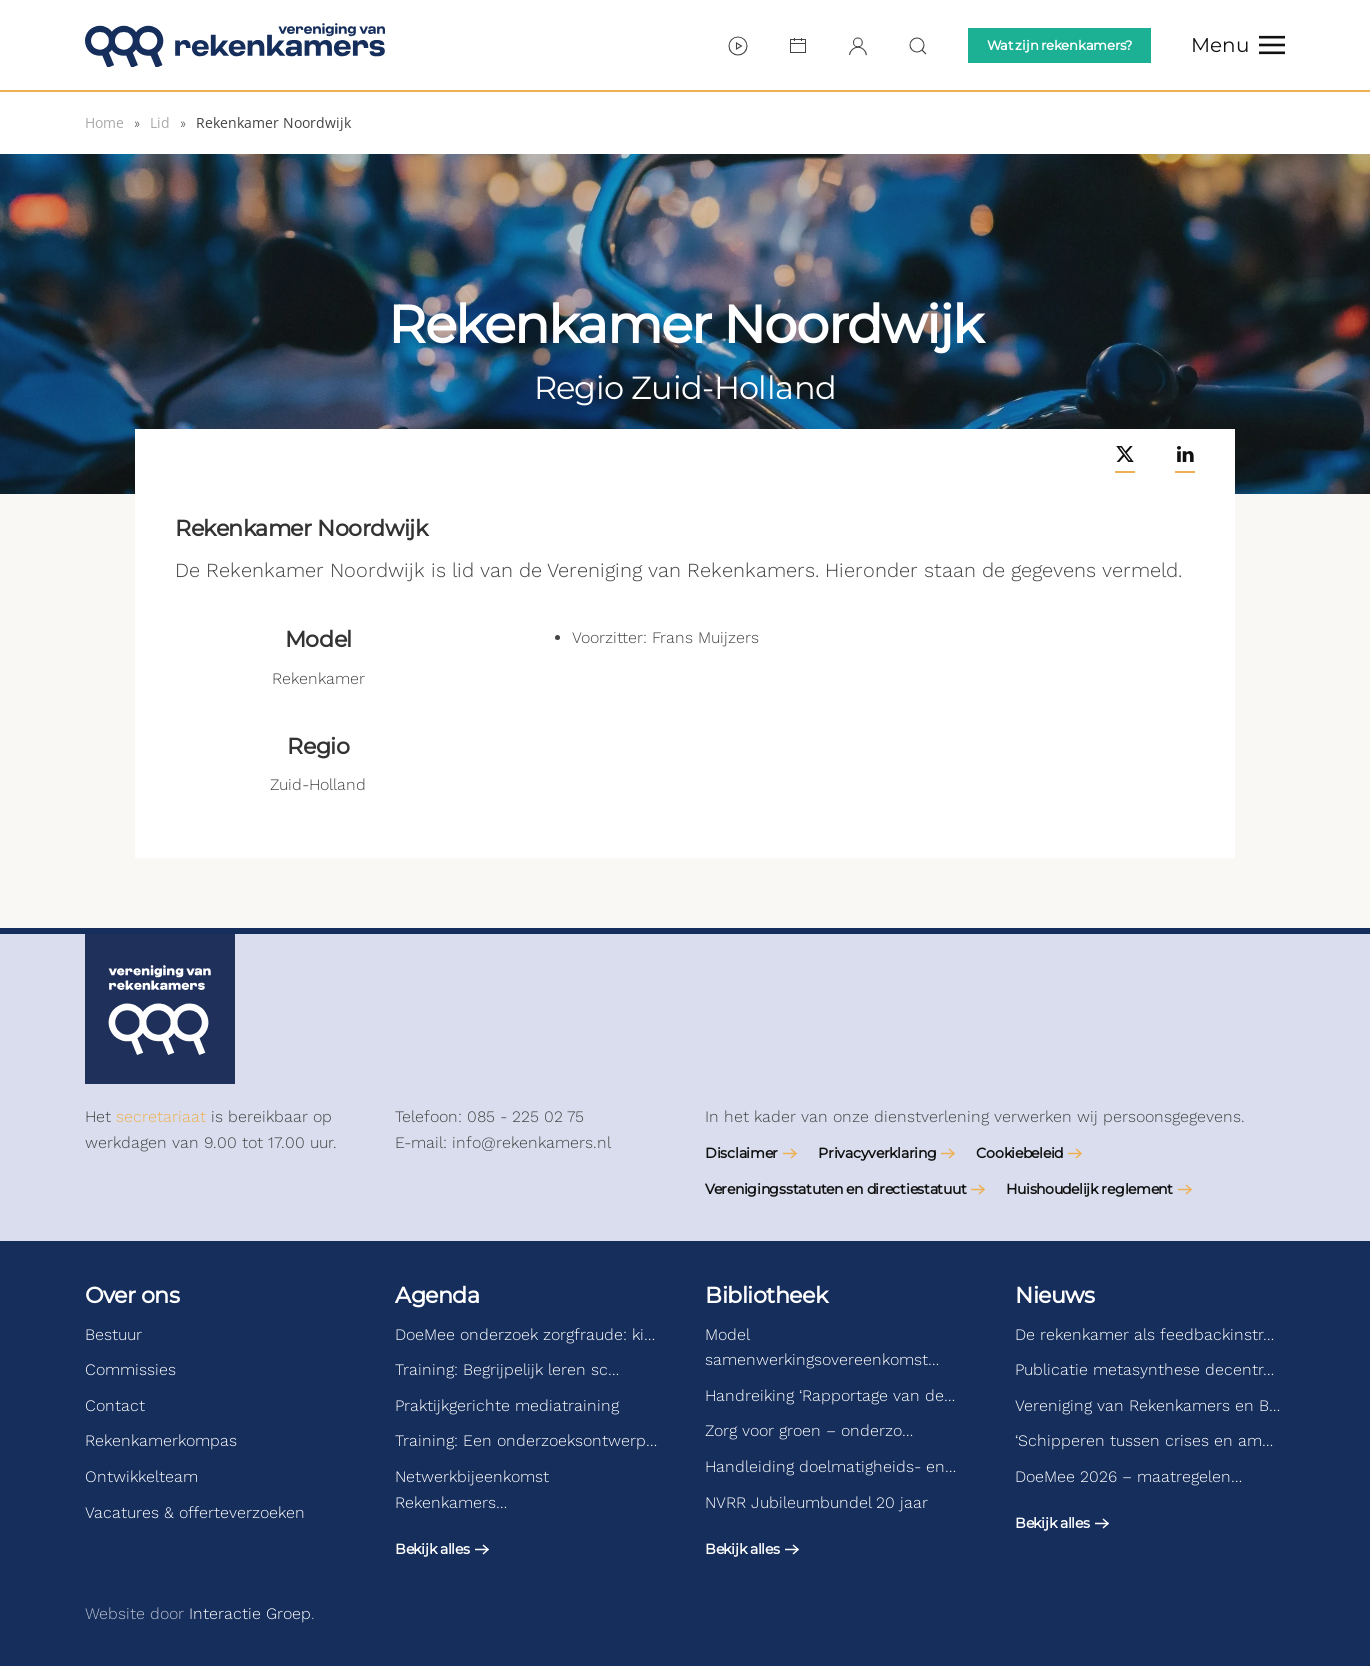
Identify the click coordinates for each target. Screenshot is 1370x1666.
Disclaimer (741, 1153)
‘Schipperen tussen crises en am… (1144, 1440)
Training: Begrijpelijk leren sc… (507, 1369)
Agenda (437, 1295)
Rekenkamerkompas (161, 1440)
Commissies (130, 1369)
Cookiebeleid (1019, 1153)
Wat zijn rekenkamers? (1059, 45)
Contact (115, 1405)
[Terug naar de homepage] (235, 45)
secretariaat (161, 1116)
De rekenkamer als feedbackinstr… (1144, 1334)
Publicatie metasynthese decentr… (1144, 1369)
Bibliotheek (766, 1295)
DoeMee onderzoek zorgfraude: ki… (525, 1334)
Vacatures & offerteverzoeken (195, 1512)
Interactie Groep (250, 1613)
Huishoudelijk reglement (1089, 1189)
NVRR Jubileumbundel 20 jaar (816, 1502)
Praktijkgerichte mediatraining (507, 1405)
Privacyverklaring (877, 1153)
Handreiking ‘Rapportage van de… (830, 1395)
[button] (1238, 45)
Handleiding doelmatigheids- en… (830, 1466)
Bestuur (113, 1334)
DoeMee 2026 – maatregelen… (1128, 1476)
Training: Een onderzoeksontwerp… (526, 1440)
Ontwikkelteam (141, 1476)
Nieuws (1054, 1295)
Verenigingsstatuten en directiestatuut (835, 1189)
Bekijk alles (432, 1549)
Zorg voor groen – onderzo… (809, 1430)
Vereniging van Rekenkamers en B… (1147, 1405)
